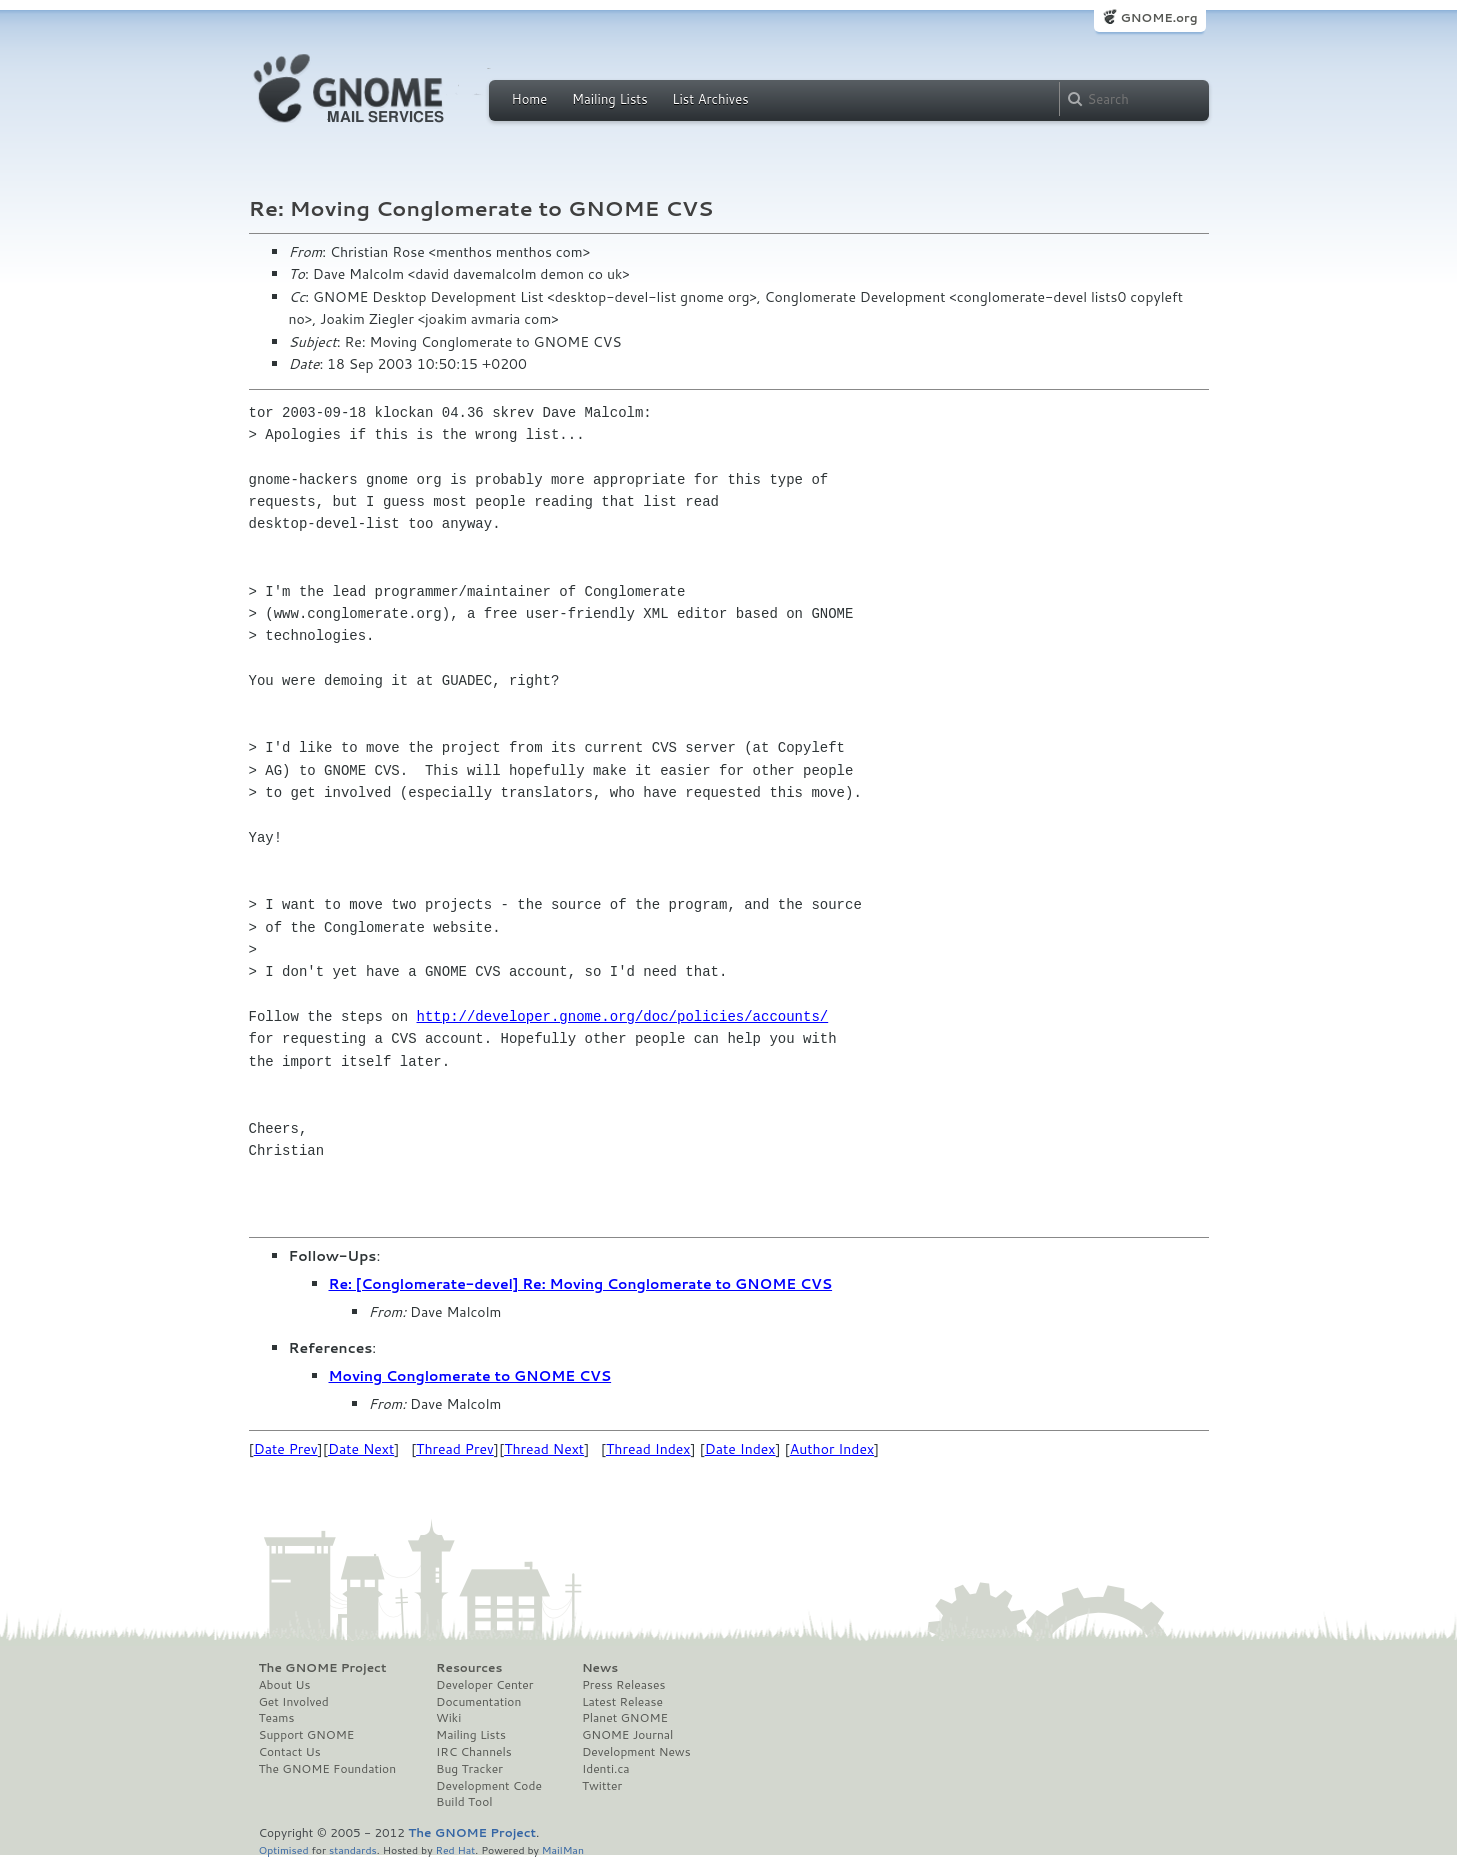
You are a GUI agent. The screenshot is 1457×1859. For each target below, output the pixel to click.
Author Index (832, 1449)
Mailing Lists (610, 99)
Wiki (448, 1718)
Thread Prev (455, 1449)
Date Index (740, 1449)
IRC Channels (474, 1752)
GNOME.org (1158, 17)
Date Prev (286, 1449)
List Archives (710, 99)
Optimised (284, 1849)
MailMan (563, 1849)
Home (530, 99)
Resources (469, 1668)
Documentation (478, 1702)
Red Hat (455, 1849)
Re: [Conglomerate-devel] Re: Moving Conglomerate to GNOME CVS (581, 1284)
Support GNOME (307, 1735)
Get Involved (294, 1702)
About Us (285, 1685)
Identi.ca (606, 1769)
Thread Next (544, 1449)
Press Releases (623, 1685)
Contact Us (290, 1752)
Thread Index (648, 1449)
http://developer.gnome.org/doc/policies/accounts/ (623, 1016)
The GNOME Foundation (328, 1769)
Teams (277, 1718)
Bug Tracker (469, 1769)
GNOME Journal (628, 1735)
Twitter (602, 1786)
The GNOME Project (323, 1668)
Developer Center (484, 1685)
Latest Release (622, 1702)
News (600, 1668)
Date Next (361, 1449)
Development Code (489, 1786)
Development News (636, 1752)
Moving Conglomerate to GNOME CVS (470, 1376)
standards (353, 1849)
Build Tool (464, 1802)
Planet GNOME (625, 1718)
